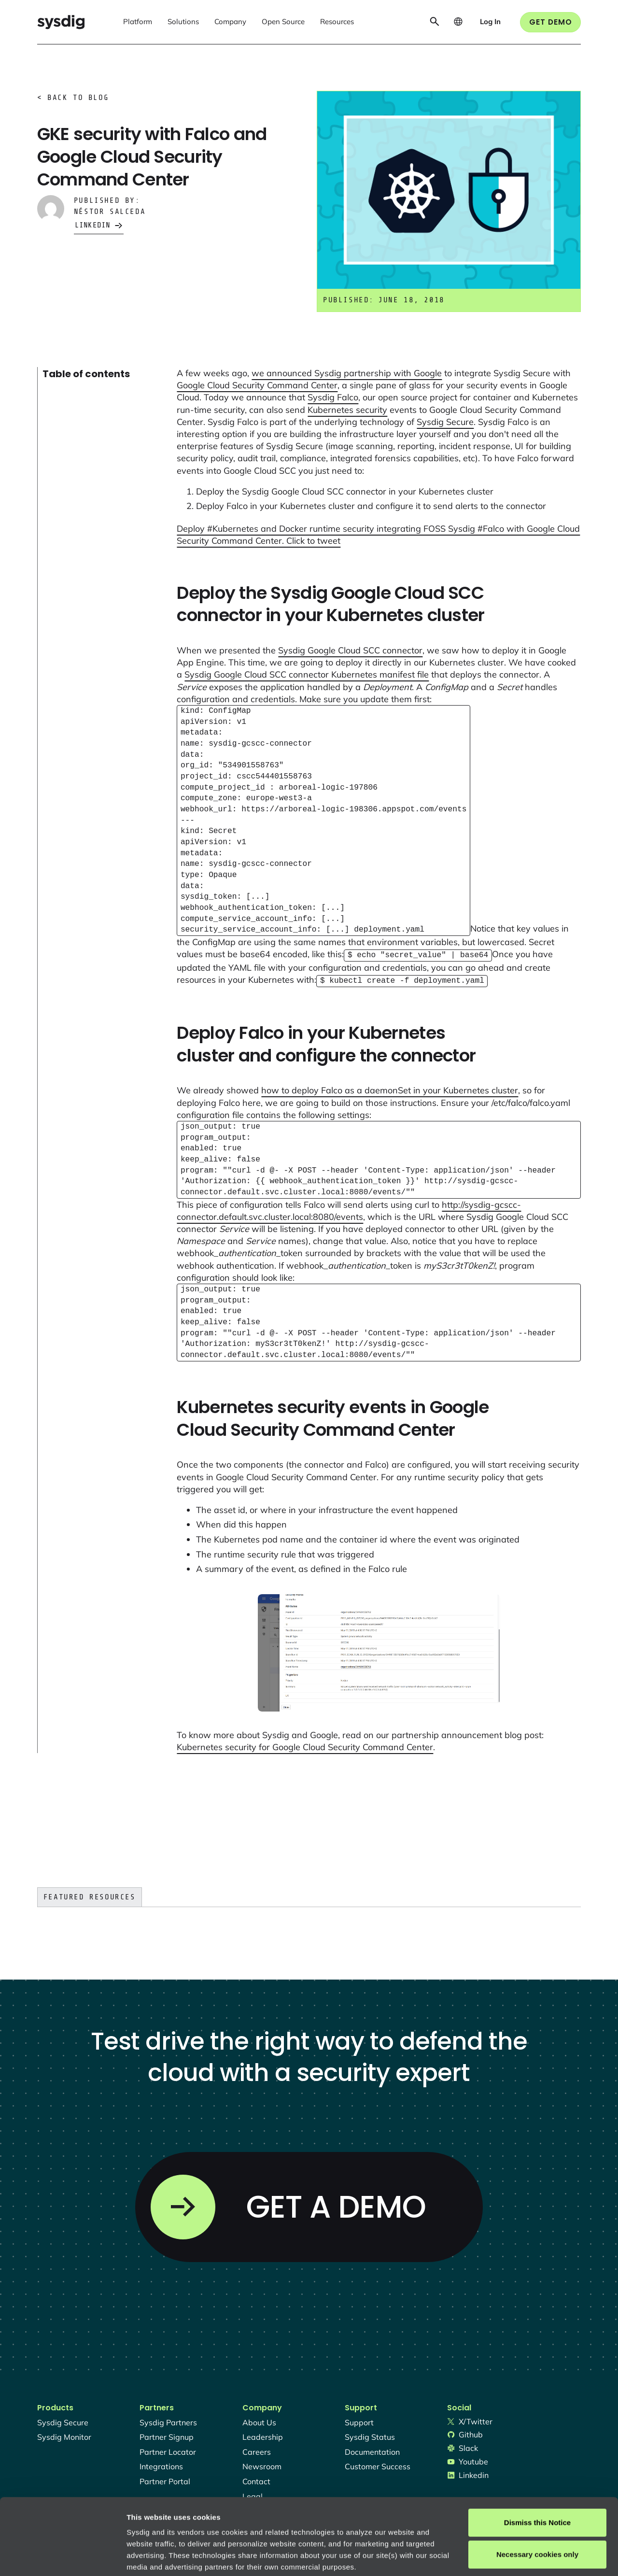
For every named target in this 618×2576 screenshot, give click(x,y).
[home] (60, 22)
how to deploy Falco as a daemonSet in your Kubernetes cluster (389, 1088)
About (328, 2519)
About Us (259, 2420)
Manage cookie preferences (174, 2557)
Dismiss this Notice (537, 2451)
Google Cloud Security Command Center (257, 385)
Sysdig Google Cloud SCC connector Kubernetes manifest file (306, 674)
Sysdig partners (168, 2420)
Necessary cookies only (537, 2482)
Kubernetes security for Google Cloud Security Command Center (305, 1745)
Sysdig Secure (445, 421)
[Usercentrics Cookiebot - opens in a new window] (62, 2557)
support (359, 2420)
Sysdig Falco (333, 397)
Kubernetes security (347, 409)
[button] (137, 22)
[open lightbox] (379, 1651)
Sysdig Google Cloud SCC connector (350, 650)
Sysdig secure (62, 2420)
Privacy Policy (259, 2519)
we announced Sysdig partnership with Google (347, 373)
